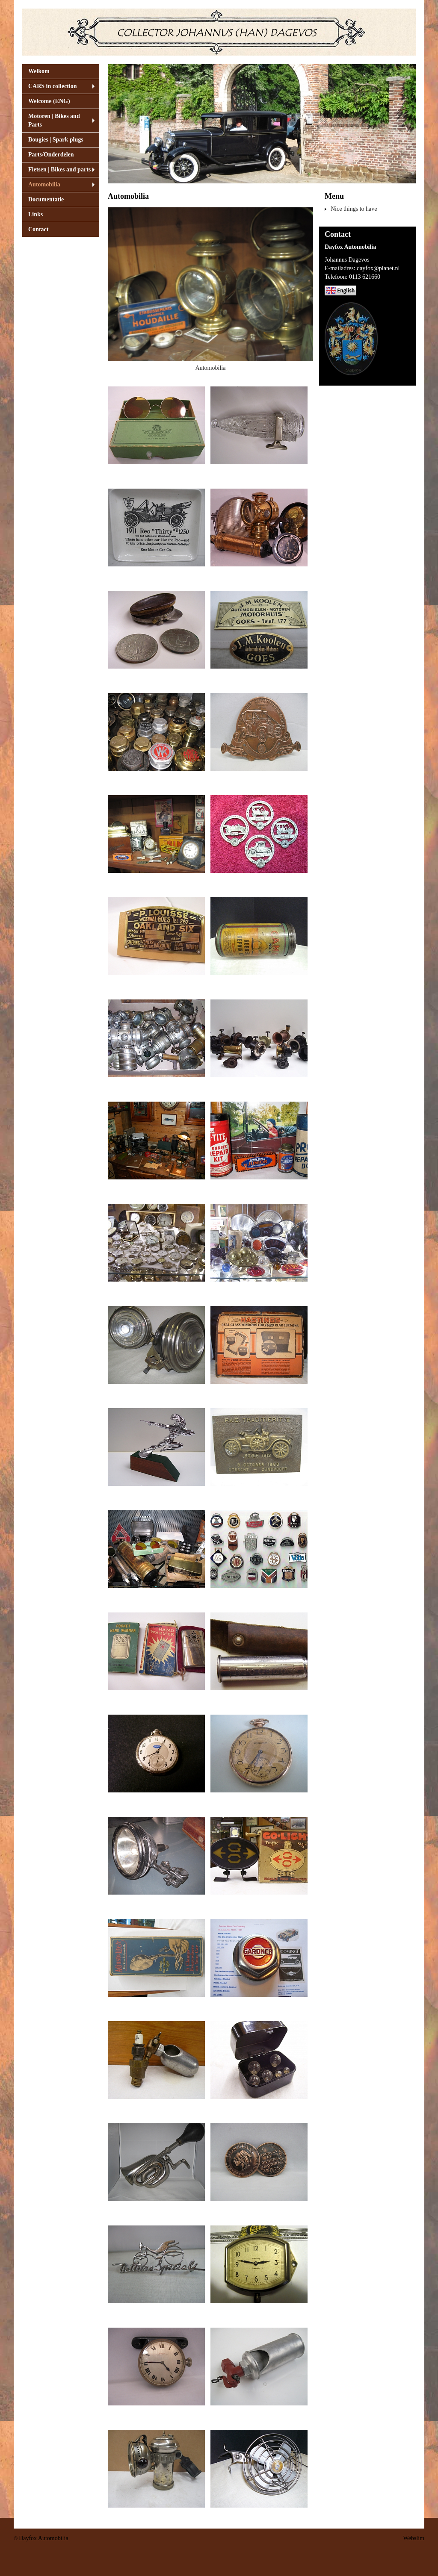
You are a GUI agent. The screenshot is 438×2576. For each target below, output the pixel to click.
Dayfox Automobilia (43, 2538)
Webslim (413, 2538)
